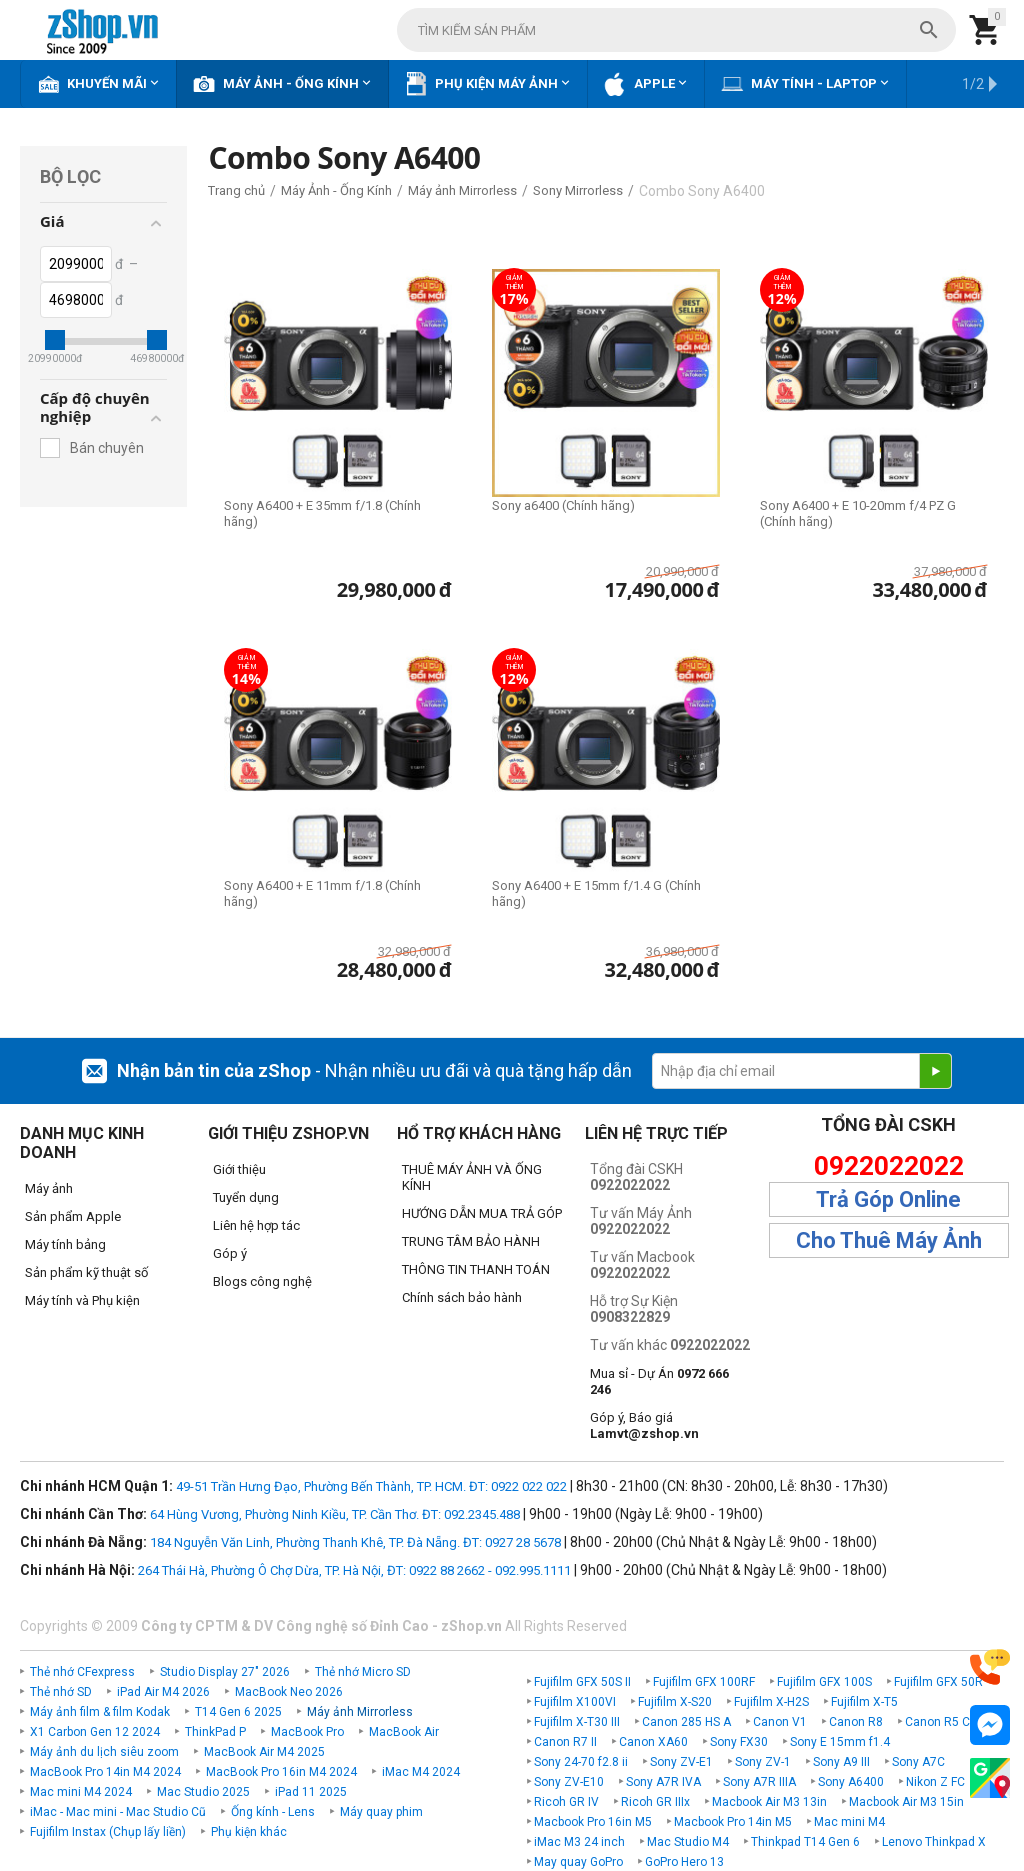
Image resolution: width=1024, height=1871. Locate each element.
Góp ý (230, 1253)
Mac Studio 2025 (203, 1792)
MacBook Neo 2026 (289, 1692)
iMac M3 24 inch (579, 1842)
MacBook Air (404, 1732)
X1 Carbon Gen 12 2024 (95, 1732)
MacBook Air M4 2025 (264, 1752)
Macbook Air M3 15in (906, 1802)
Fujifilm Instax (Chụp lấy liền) (108, 1832)
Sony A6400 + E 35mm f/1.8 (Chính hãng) (322, 513)
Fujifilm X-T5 (864, 1702)
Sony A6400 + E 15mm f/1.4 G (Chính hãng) (596, 893)
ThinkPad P (215, 1732)
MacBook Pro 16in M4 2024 (281, 1772)
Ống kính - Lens (273, 1812)
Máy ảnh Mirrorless (360, 1712)
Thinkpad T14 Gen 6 (805, 1842)
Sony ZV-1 (763, 1762)
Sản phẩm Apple (73, 1216)
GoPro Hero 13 (684, 1862)
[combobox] (676, 30)
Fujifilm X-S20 (675, 1702)
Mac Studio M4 (688, 1842)
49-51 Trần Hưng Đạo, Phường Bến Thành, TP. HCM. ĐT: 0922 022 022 (371, 1486)
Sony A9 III (841, 1762)
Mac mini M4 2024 (81, 1792)
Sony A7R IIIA (759, 1782)
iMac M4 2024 (421, 1772)
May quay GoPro (578, 1862)
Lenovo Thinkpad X (934, 1842)
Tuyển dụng (246, 1197)
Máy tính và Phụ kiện (82, 1300)
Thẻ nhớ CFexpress (82, 1672)
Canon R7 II (565, 1742)
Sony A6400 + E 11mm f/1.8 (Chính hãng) (322, 893)
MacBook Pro (307, 1732)
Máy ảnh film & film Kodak (100, 1712)
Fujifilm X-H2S (771, 1702)
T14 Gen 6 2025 (238, 1712)
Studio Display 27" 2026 (225, 1672)
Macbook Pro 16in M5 (593, 1822)
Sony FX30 (739, 1742)
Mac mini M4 (849, 1822)
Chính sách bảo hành (462, 1297)
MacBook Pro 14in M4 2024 (105, 1772)
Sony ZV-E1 (681, 1762)
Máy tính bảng (65, 1244)
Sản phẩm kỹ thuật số (86, 1272)
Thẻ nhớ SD (61, 1692)
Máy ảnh (49, 1188)
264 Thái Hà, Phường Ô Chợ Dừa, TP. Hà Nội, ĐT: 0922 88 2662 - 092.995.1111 (354, 1570)
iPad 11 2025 (311, 1792)
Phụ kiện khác (249, 1832)
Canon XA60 (653, 1742)
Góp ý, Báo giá (644, 1425)
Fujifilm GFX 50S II (582, 1682)
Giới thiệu (239, 1169)
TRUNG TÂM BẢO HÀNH (471, 1241)
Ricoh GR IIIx (655, 1802)
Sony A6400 (851, 1782)
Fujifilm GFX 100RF (704, 1682)
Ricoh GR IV (566, 1802)
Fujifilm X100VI (575, 1702)
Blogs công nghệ (262, 1281)
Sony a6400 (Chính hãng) (563, 505)
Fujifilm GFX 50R (938, 1682)
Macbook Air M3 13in (769, 1802)
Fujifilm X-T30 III (577, 1722)
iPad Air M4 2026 (163, 1692)
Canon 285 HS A (686, 1722)
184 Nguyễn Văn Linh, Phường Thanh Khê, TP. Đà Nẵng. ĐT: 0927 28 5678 (355, 1542)
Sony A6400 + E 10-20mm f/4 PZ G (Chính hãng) (858, 513)
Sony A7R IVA (663, 1782)
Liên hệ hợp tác (256, 1225)
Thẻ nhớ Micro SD (363, 1672)
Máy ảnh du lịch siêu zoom (104, 1752)
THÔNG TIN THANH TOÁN (476, 1269)
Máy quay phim (381, 1812)
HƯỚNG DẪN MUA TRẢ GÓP (482, 1213)
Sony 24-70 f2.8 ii (581, 1762)
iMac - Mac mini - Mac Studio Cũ (118, 1812)
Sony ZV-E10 (569, 1782)
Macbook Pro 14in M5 (733, 1822)
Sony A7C (918, 1762)
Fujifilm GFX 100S (824, 1682)
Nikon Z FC (935, 1782)
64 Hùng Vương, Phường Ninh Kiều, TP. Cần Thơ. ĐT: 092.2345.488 (335, 1514)
